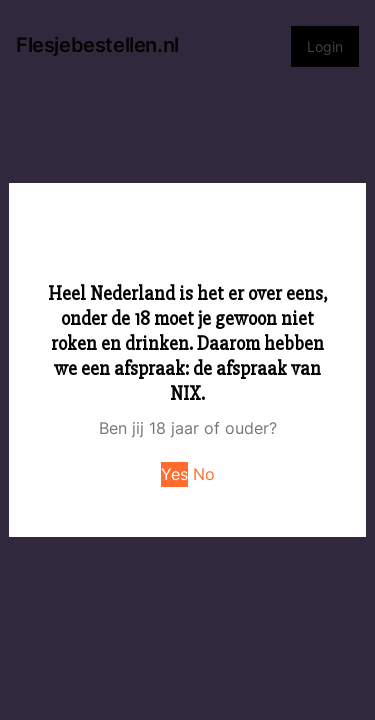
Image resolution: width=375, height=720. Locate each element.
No (204, 474)
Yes (174, 474)
